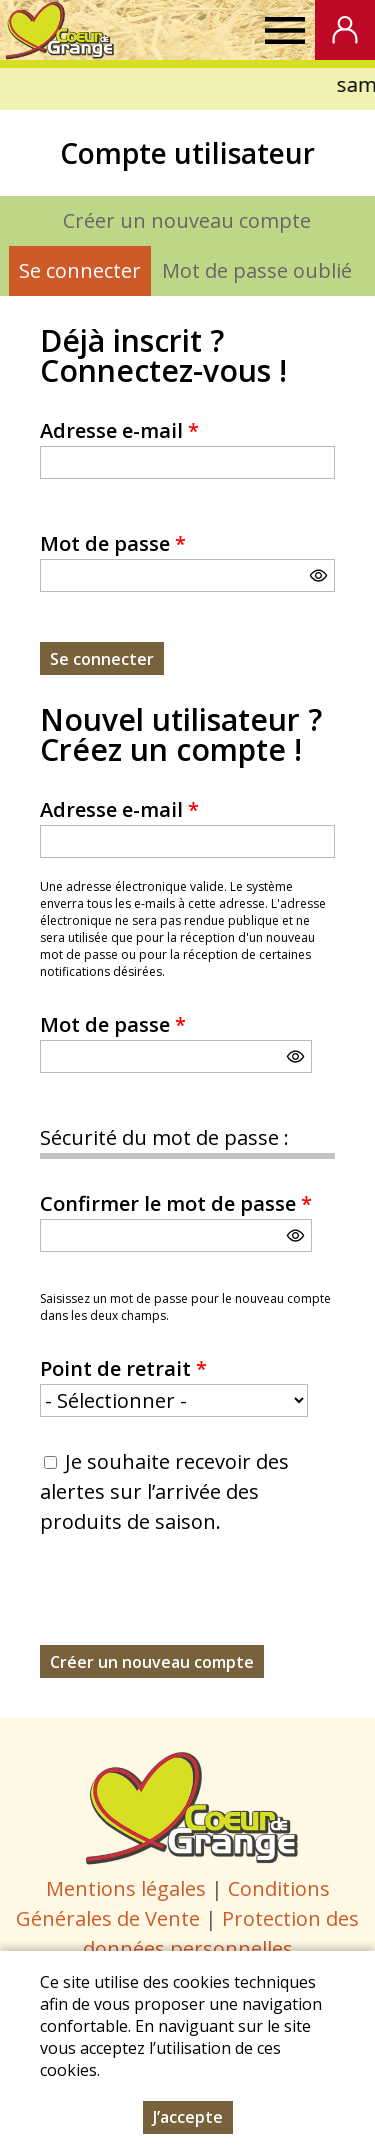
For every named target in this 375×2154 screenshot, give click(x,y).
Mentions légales (126, 1888)
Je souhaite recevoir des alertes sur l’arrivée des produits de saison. (164, 1491)
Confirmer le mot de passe (176, 1203)
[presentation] (192, 1606)
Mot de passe (113, 543)
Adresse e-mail (119, 430)
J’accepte (188, 2117)
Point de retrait (123, 1368)
